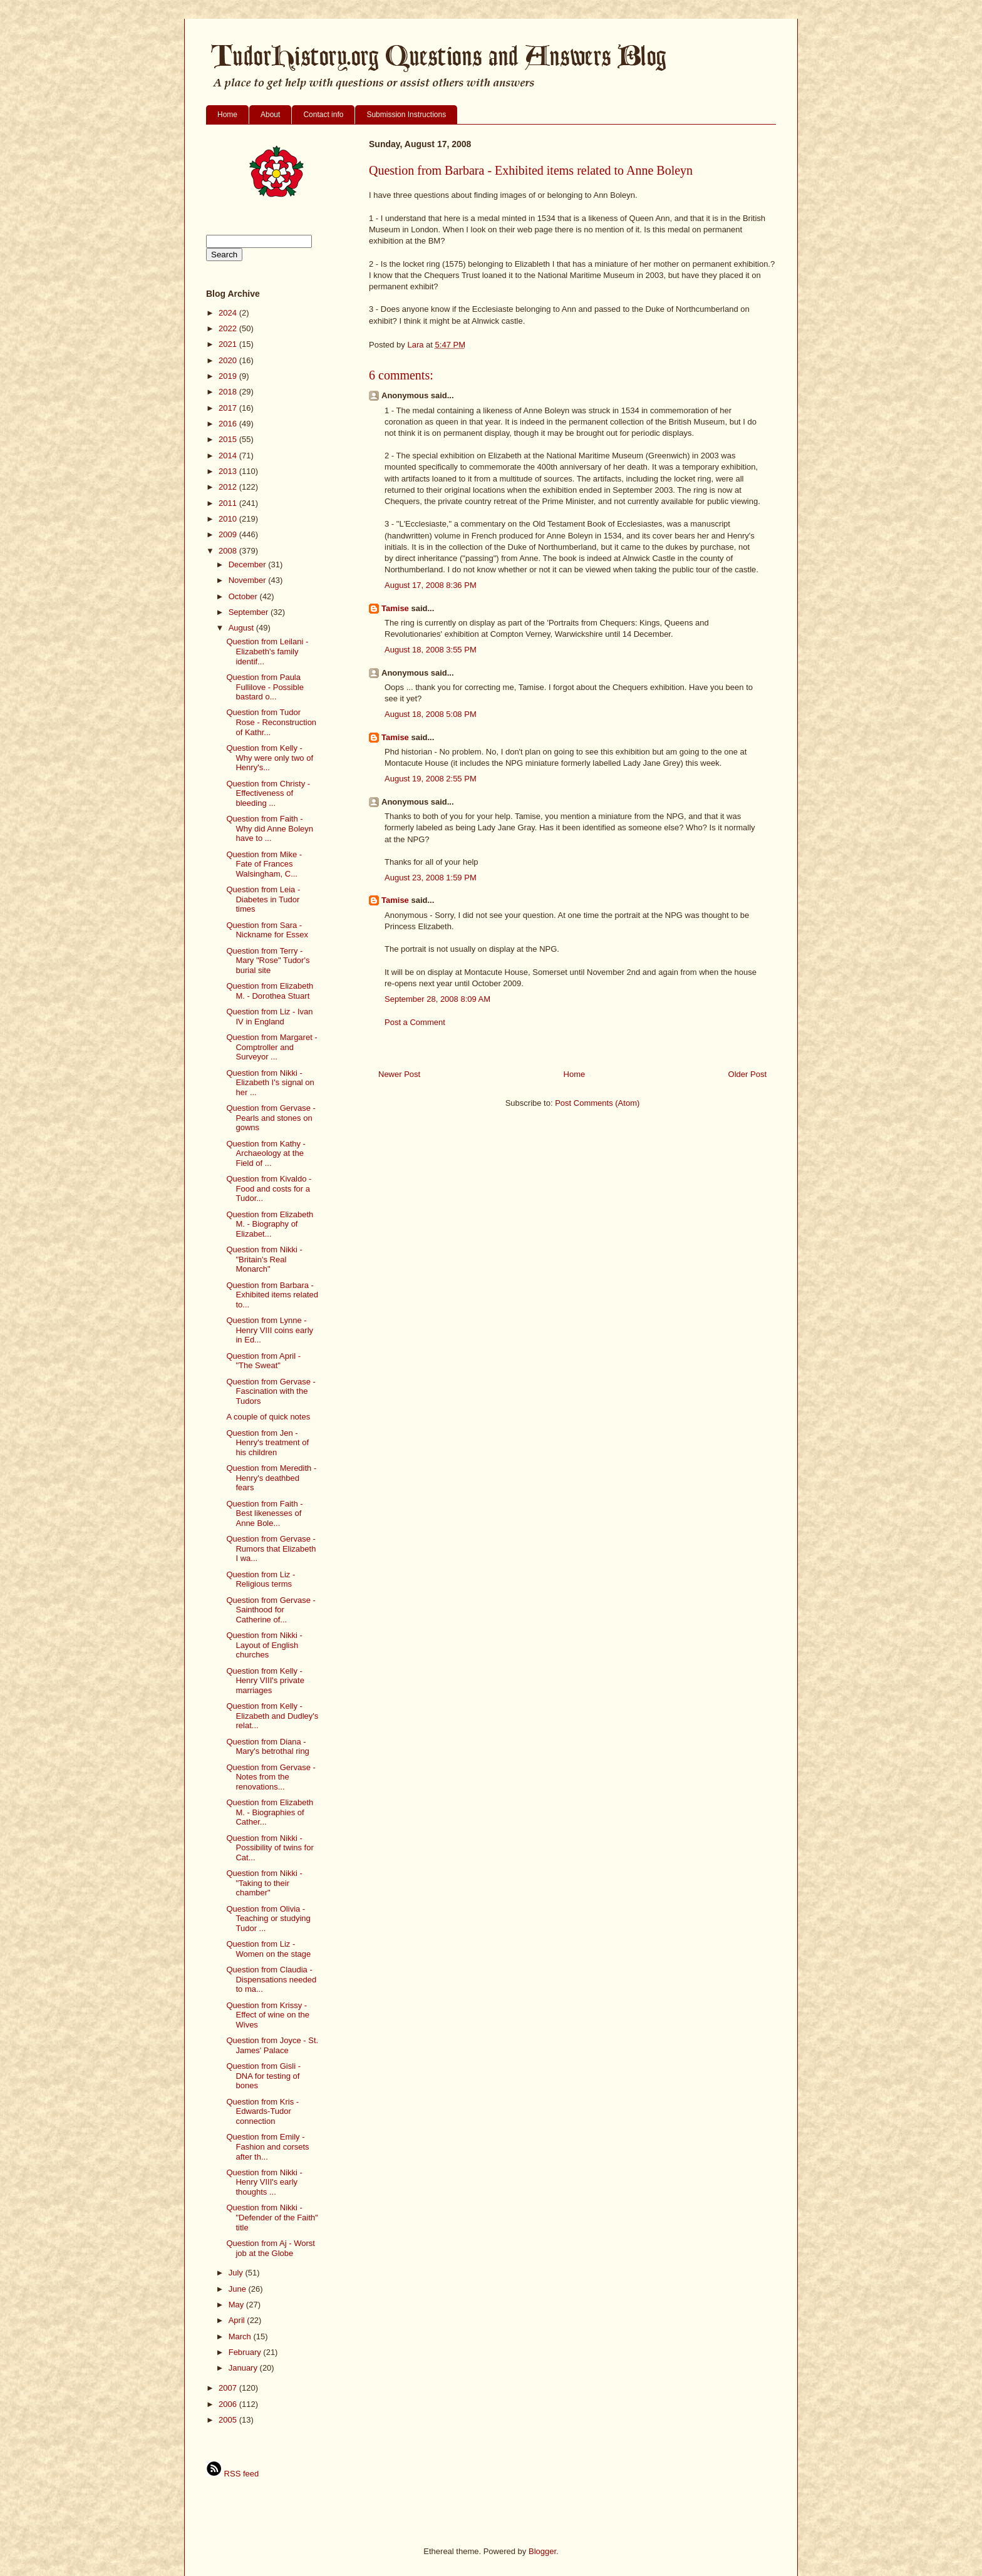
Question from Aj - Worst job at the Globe (270, 2248)
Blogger (542, 2551)
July (237, 2272)
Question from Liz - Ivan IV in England (269, 1016)
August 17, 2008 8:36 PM (431, 585)
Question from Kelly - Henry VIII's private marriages (265, 1680)
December (249, 564)
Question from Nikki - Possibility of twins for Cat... (269, 1847)
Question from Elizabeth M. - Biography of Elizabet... (269, 1224)
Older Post (747, 1074)
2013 (229, 471)
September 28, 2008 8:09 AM (437, 999)
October (244, 596)
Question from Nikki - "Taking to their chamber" (264, 1882)
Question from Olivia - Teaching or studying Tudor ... (268, 1918)
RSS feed (232, 2473)
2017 (229, 408)
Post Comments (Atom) (597, 1103)
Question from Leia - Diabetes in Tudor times (263, 899)
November (249, 580)
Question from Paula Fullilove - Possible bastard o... (264, 686)
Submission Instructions (406, 114)
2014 (229, 455)
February (246, 2352)
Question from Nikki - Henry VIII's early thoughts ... (264, 2182)
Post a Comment (415, 1022)
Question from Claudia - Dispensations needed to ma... (271, 1979)
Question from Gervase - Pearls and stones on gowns (270, 1117)
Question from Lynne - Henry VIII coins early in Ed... (269, 1330)
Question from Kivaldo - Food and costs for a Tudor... (268, 1188)
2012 (229, 487)
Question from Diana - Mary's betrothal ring (267, 1746)
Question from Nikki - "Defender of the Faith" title (272, 2217)
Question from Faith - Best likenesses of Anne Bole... (264, 1513)
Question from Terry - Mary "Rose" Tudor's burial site (267, 960)
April (238, 2320)
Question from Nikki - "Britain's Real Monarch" (264, 1259)
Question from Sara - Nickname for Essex (267, 930)
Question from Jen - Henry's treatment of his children (267, 1442)
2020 (229, 360)
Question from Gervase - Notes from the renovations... (270, 1777)
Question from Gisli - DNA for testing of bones (263, 2075)
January (244, 2367)
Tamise (395, 608)
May (237, 2304)
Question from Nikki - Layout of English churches (264, 1645)
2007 (229, 2388)
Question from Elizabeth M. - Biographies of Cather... (269, 1812)
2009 (229, 534)
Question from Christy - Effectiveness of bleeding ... (268, 793)
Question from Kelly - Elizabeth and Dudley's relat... (272, 1715)
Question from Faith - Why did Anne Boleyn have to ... (269, 828)
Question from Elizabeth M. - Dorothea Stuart (269, 991)
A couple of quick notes (268, 1416)
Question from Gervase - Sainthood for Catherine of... (270, 1609)
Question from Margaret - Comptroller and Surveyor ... (271, 1047)
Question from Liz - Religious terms (260, 1579)
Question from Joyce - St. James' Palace (272, 2045)
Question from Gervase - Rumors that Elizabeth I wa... (271, 1548)
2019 (229, 376)
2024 (229, 312)
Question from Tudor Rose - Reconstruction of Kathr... (271, 722)
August (242, 627)
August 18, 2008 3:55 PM (431, 649)
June (239, 2289)
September (250, 612)
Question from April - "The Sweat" (263, 1361)
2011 (229, 503)
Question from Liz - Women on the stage (268, 1949)
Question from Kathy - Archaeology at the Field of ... (265, 1153)
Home (227, 114)
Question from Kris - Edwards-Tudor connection (262, 2111)
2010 (229, 518)
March (241, 2336)
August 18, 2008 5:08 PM (431, 714)
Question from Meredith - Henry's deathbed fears (271, 1477)
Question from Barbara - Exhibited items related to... (272, 1294)
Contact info (323, 114)
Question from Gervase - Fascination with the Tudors (270, 1391)
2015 (229, 439)
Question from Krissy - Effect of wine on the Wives (267, 2015)
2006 (229, 2404)
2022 (229, 328)
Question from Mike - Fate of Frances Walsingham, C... (264, 864)
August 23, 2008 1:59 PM (431, 877)
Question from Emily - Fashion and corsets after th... (267, 2146)
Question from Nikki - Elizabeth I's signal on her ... (270, 1082)
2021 (229, 344)
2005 (229, 2419)
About (270, 114)
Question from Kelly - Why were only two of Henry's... (269, 757)
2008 (229, 550)
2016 (229, 423)
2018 (229, 391)
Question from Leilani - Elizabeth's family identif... (267, 651)
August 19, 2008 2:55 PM (431, 778)
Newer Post (399, 1074)
